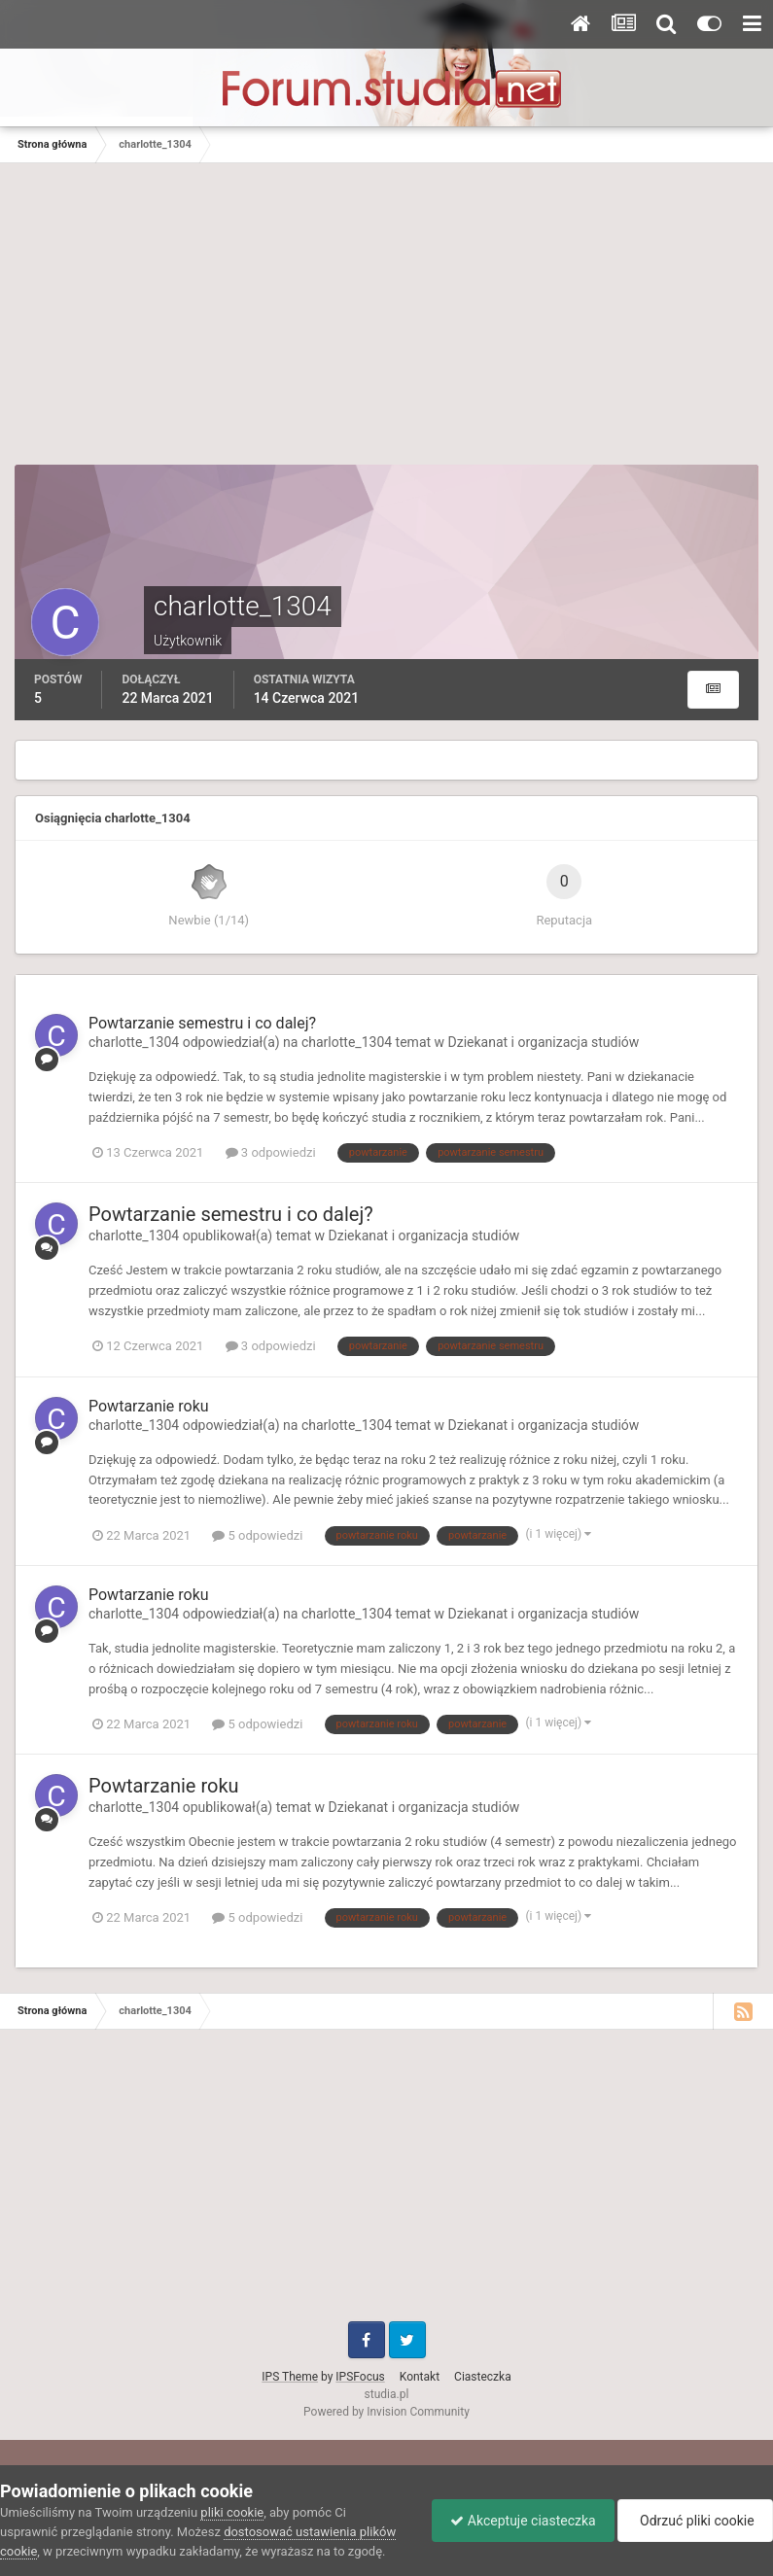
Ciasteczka (482, 2377)
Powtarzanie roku (148, 1406)
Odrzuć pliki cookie (694, 2520)
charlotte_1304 (133, 1042)
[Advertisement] (386, 309)
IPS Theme (290, 2377)
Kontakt (419, 2377)
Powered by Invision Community (386, 2412)
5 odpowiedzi (257, 1535)
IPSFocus (359, 2377)
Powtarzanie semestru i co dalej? (202, 1023)
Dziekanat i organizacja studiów (544, 1042)
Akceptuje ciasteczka (517, 2520)
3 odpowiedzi (271, 1152)
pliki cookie (232, 2512)
